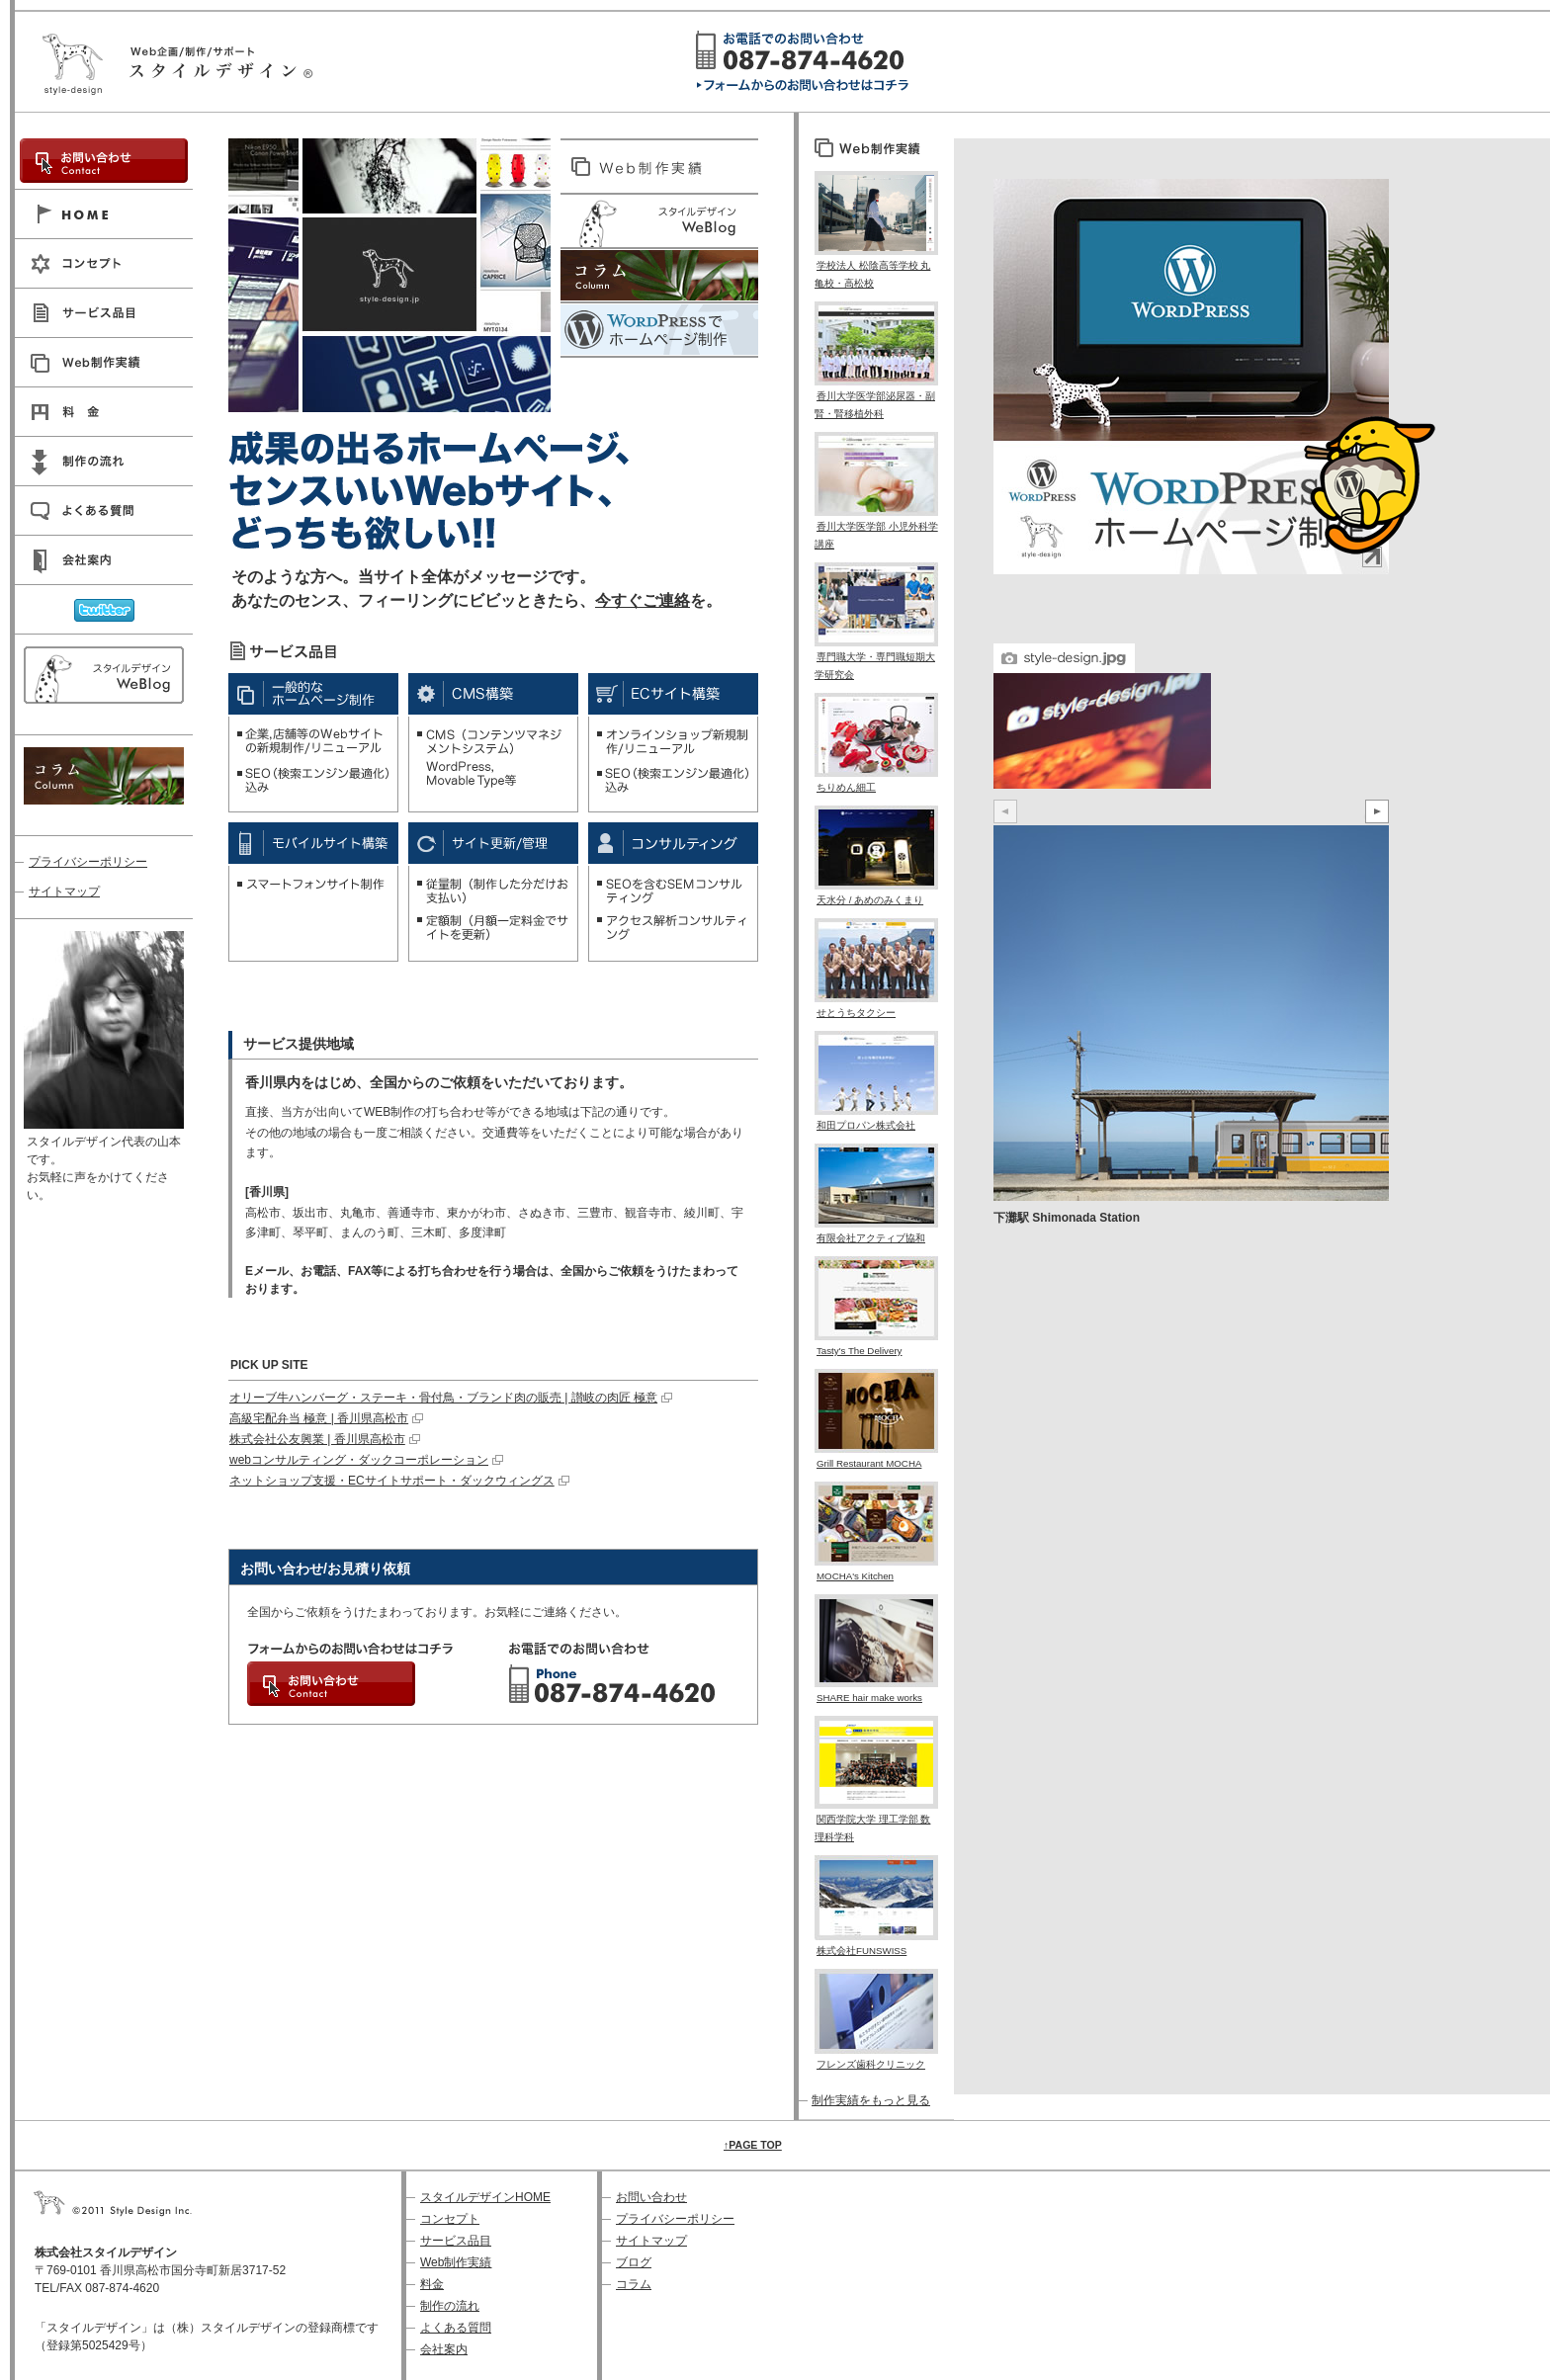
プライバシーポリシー (88, 862)
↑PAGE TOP (753, 2145)
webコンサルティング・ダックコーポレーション (358, 1460)
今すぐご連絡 (642, 600)
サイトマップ (64, 891)
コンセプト (449, 2219)
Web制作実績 (455, 2262)
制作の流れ (449, 2306)
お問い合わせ (651, 2197)
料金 (432, 2284)
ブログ (633, 2262)
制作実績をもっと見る (871, 2100)
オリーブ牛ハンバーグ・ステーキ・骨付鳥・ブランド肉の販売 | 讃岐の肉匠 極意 (443, 1397)
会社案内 (444, 2349)
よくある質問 (455, 2328)
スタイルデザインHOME (485, 2197)
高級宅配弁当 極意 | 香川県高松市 (318, 1418)
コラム (633, 2284)
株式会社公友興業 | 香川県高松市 (317, 1439)
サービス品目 (455, 2241)
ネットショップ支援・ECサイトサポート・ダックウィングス (392, 1481)
